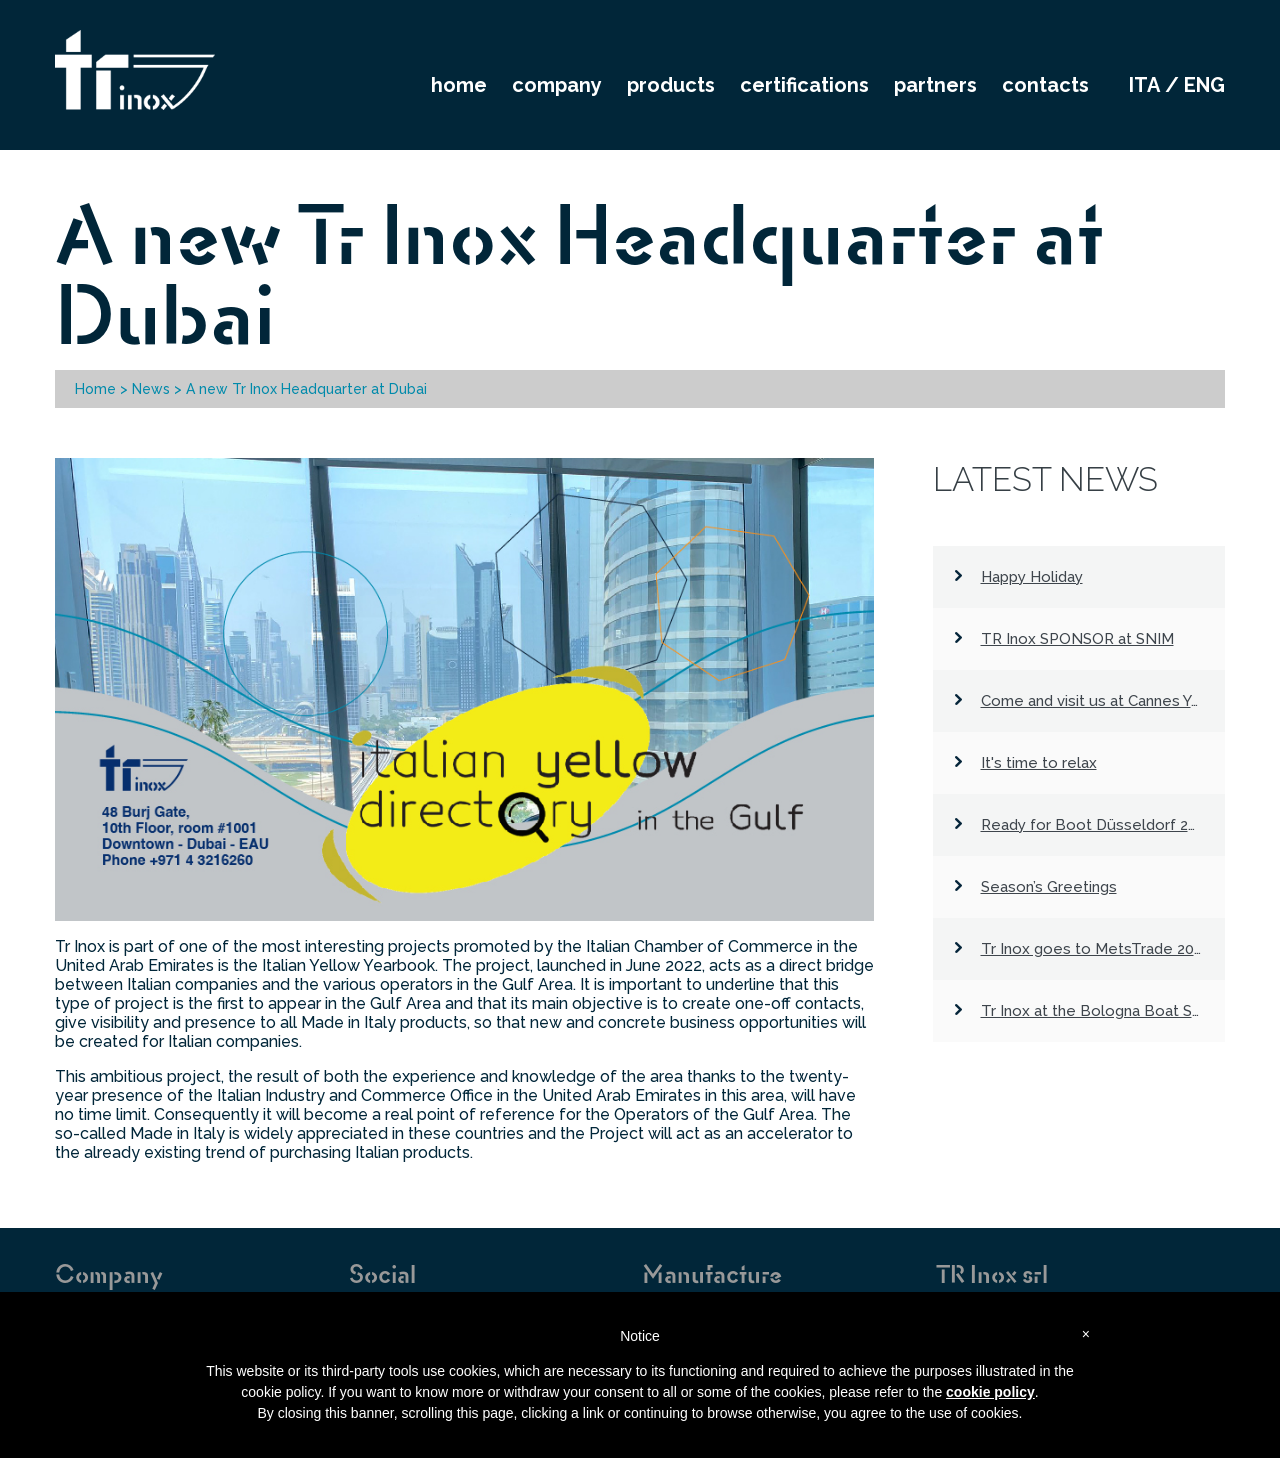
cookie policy (990, 1392)
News (151, 389)
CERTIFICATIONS (804, 85)
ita (1144, 85)
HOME (459, 85)
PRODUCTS (671, 85)
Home (95, 389)
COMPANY (557, 85)
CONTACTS (1045, 85)
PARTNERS (935, 85)
